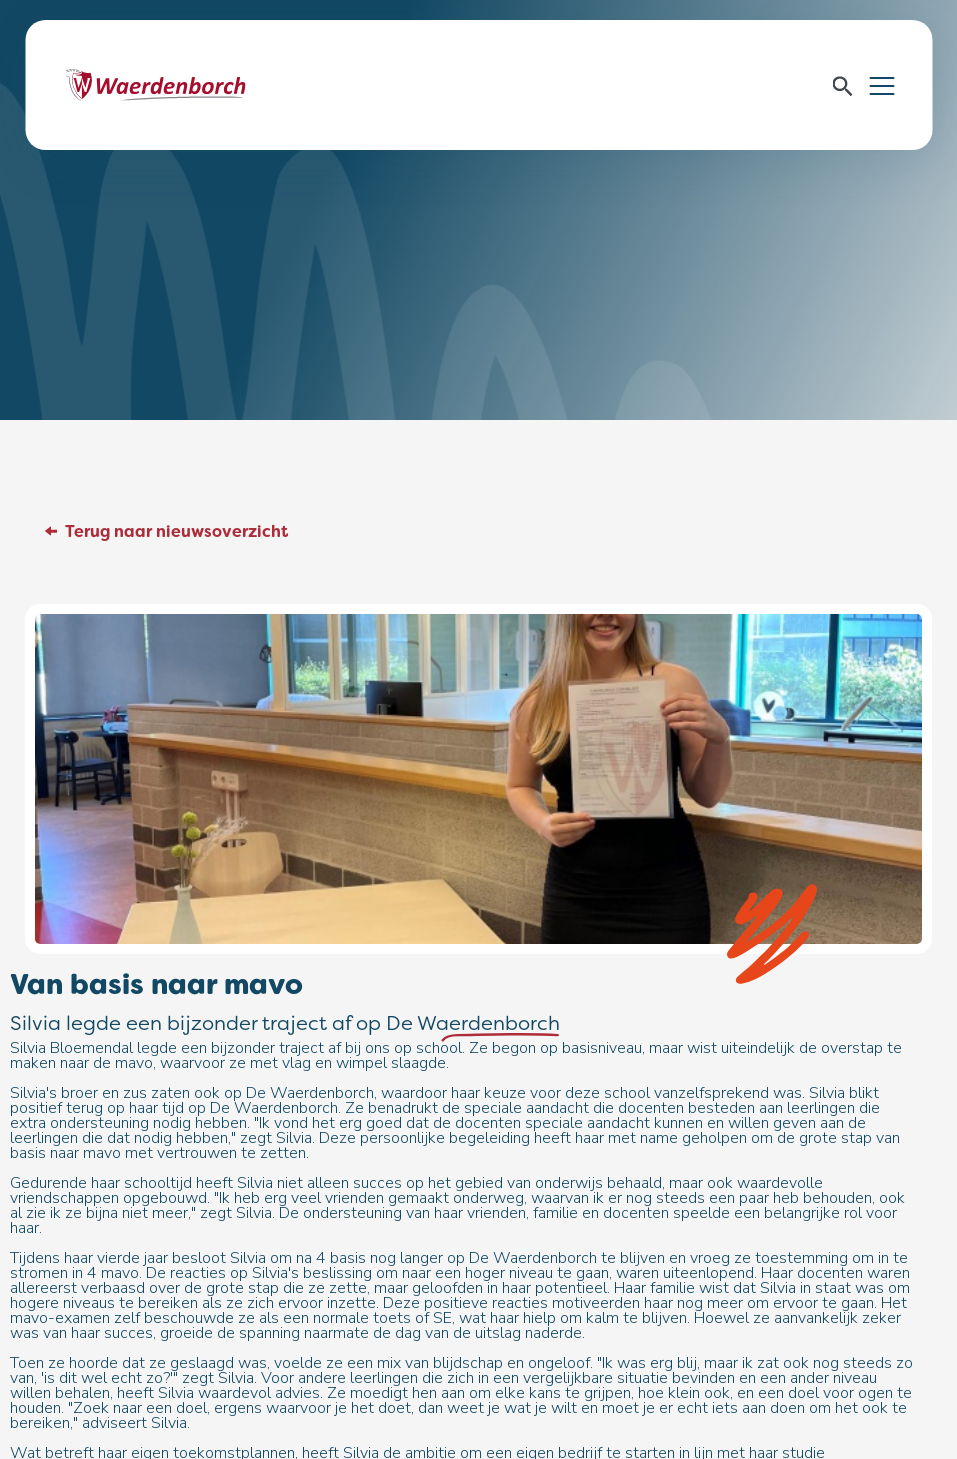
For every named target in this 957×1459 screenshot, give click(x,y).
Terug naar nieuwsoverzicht (176, 531)
